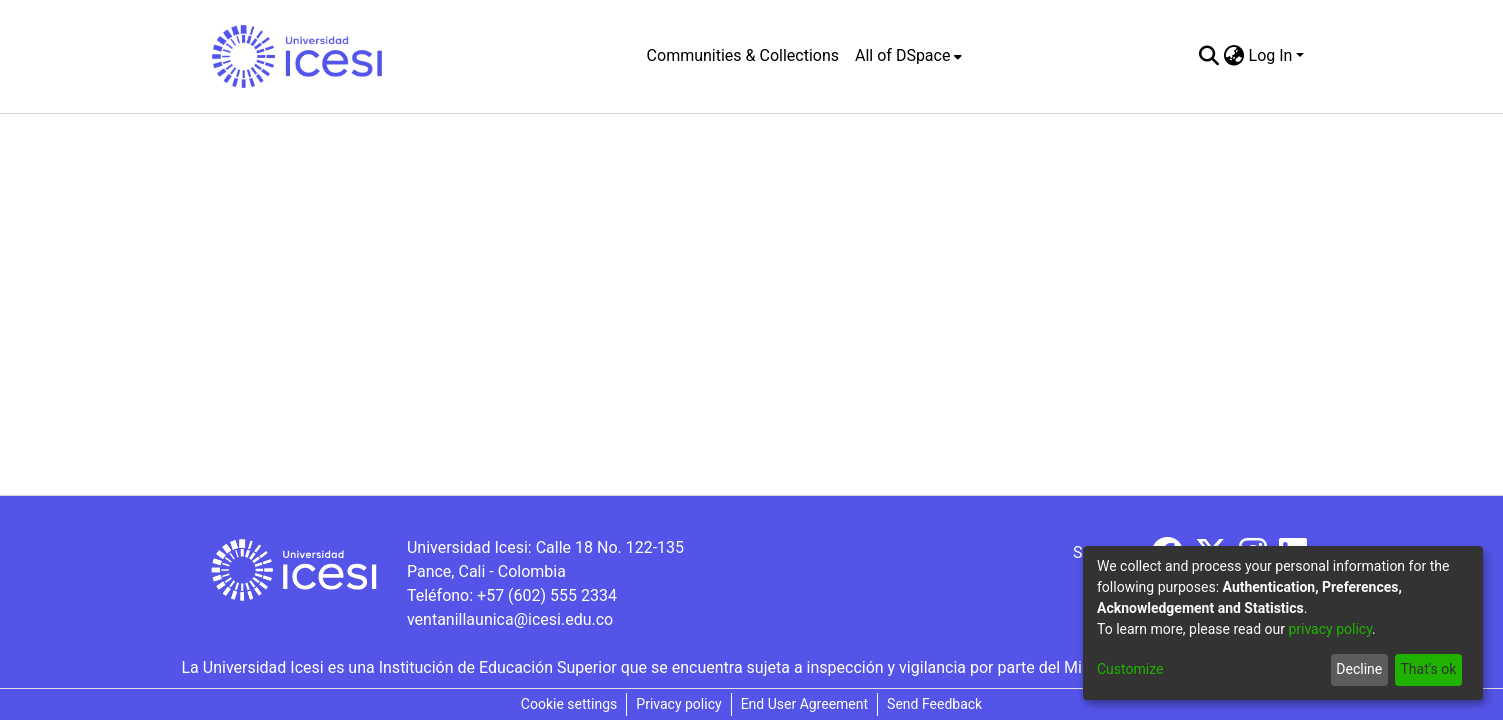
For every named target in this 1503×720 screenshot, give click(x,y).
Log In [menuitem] (1271, 55)
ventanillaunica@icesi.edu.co (510, 619)
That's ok (1428, 669)
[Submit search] (1209, 56)
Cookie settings (569, 704)
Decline (1359, 669)
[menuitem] (908, 56)
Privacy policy (678, 704)
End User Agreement (804, 704)
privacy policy (1330, 629)
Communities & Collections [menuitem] (743, 55)
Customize (1130, 669)
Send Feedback (934, 704)
